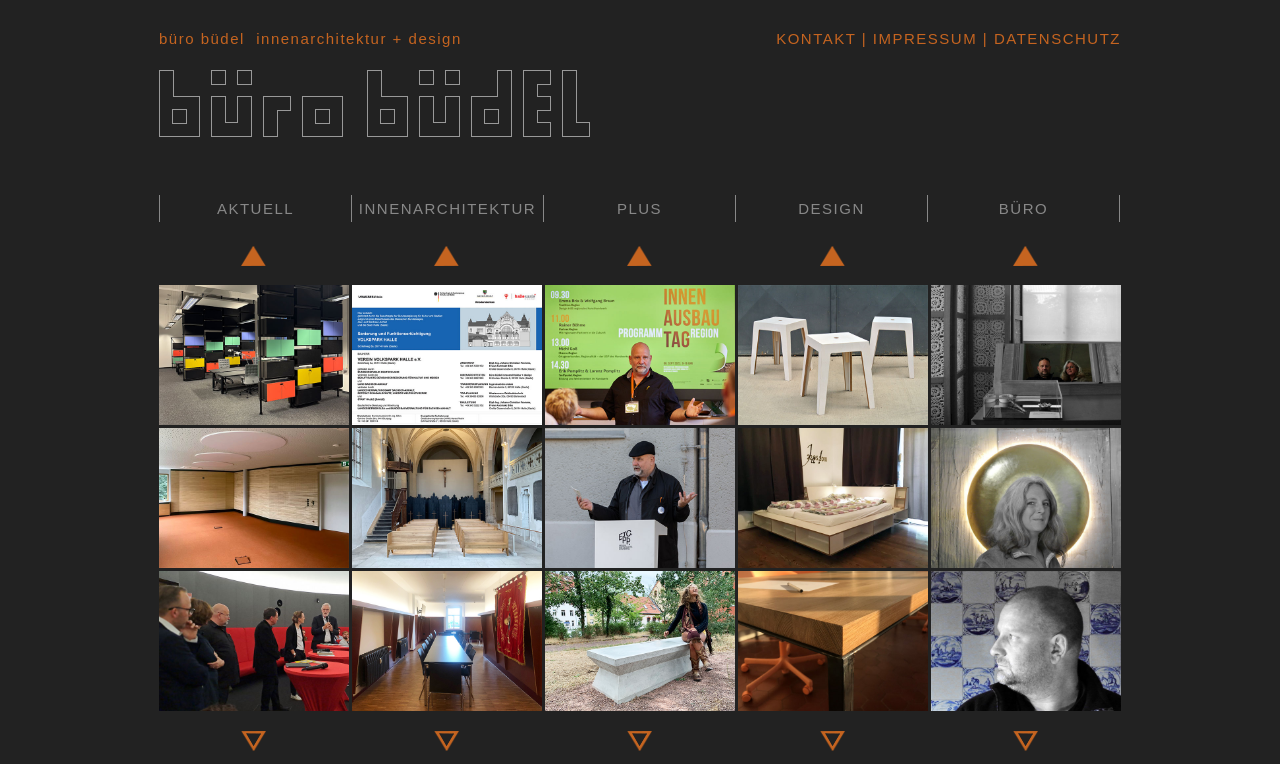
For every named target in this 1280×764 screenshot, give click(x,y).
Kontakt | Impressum (876, 38)
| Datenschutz (1049, 38)
